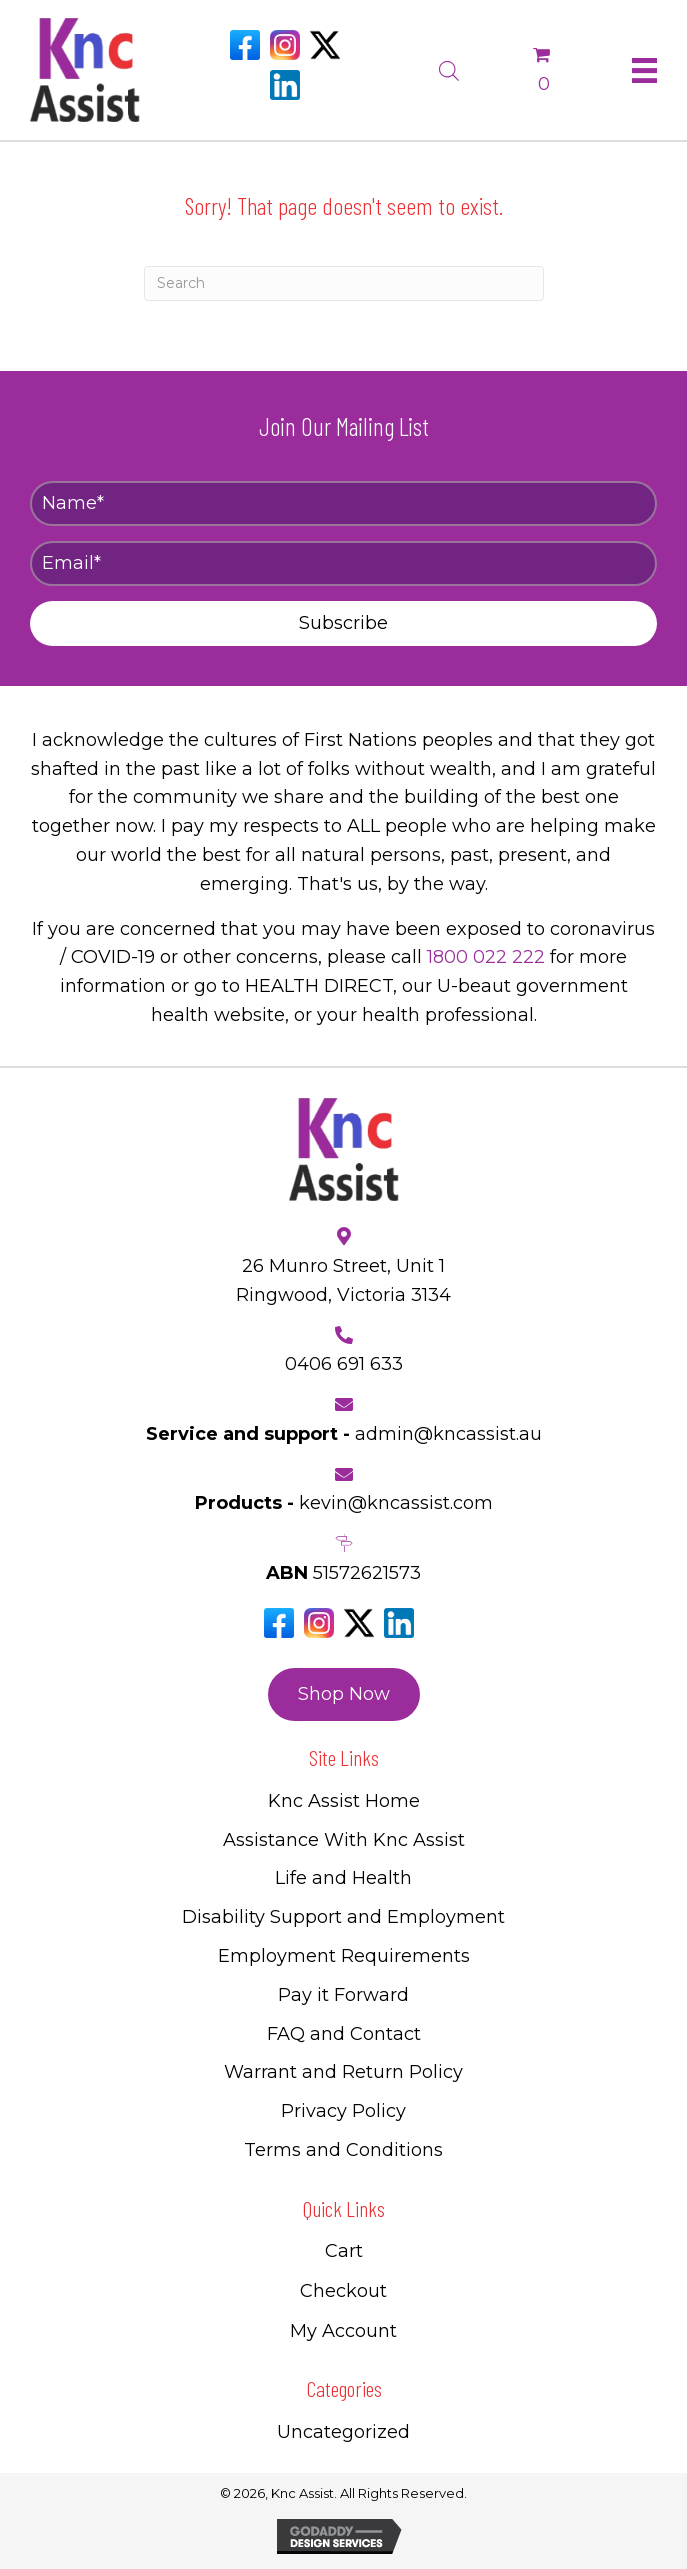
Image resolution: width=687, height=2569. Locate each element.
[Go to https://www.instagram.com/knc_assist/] (285, 45)
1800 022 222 (486, 957)
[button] (343, 623)
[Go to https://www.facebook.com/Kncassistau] (245, 45)
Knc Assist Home (344, 1801)
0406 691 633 (344, 1364)
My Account (343, 2331)
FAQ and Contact (344, 2034)
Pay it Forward (343, 1995)
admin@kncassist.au (448, 1434)
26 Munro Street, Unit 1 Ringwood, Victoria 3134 (343, 1280)
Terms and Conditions (343, 2150)
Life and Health (343, 1878)
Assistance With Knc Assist (344, 1840)
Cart (344, 2251)
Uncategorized (343, 2432)
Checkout (343, 2291)
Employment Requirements (344, 1956)
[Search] (344, 283)
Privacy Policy (343, 2111)
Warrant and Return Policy (343, 2072)
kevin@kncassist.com (396, 1503)
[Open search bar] (449, 68)
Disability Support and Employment (343, 1917)
